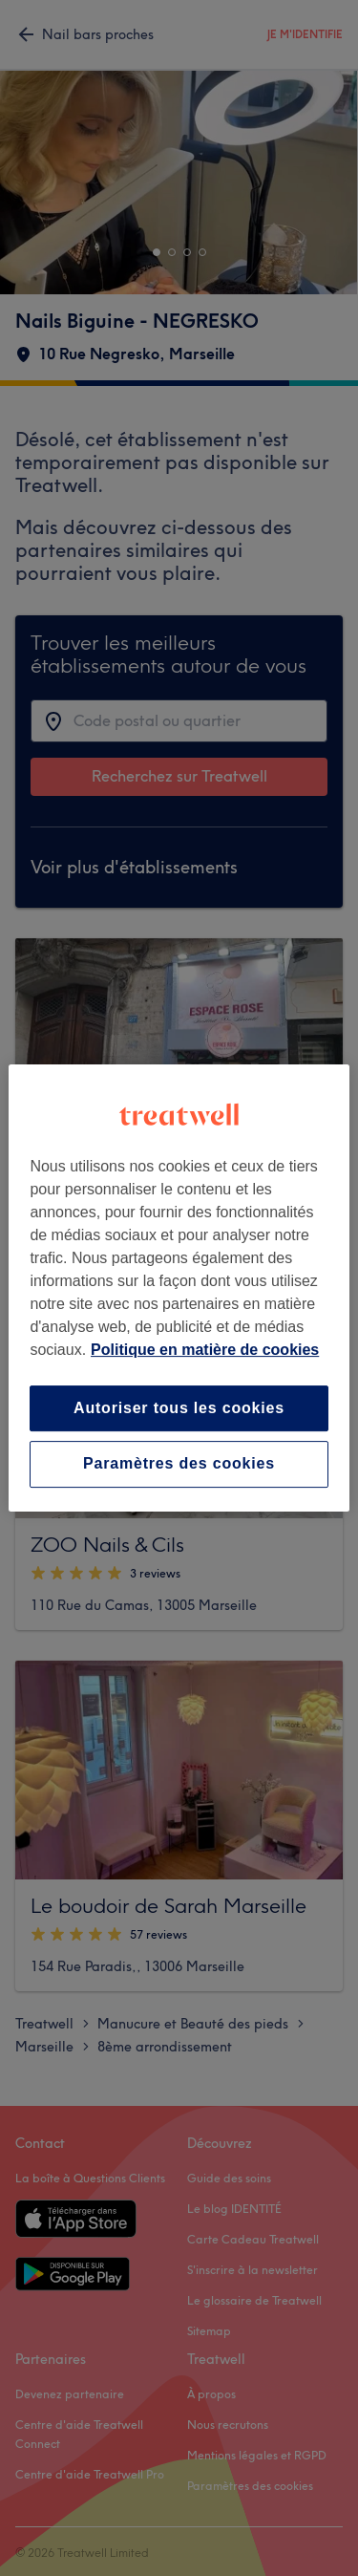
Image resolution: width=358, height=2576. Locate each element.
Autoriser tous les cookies (179, 1408)
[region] (178, 1288)
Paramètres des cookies (179, 1464)
